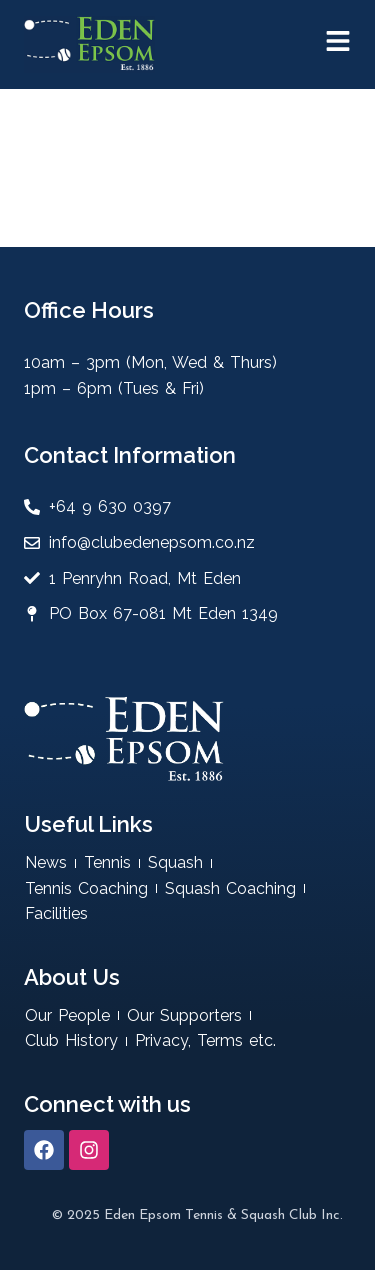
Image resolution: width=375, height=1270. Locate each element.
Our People (67, 1015)
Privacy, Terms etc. (205, 1040)
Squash (175, 862)
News (46, 862)
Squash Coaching (230, 888)
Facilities (56, 913)
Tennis (107, 862)
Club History (71, 1040)
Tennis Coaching (86, 888)
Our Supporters (184, 1015)
